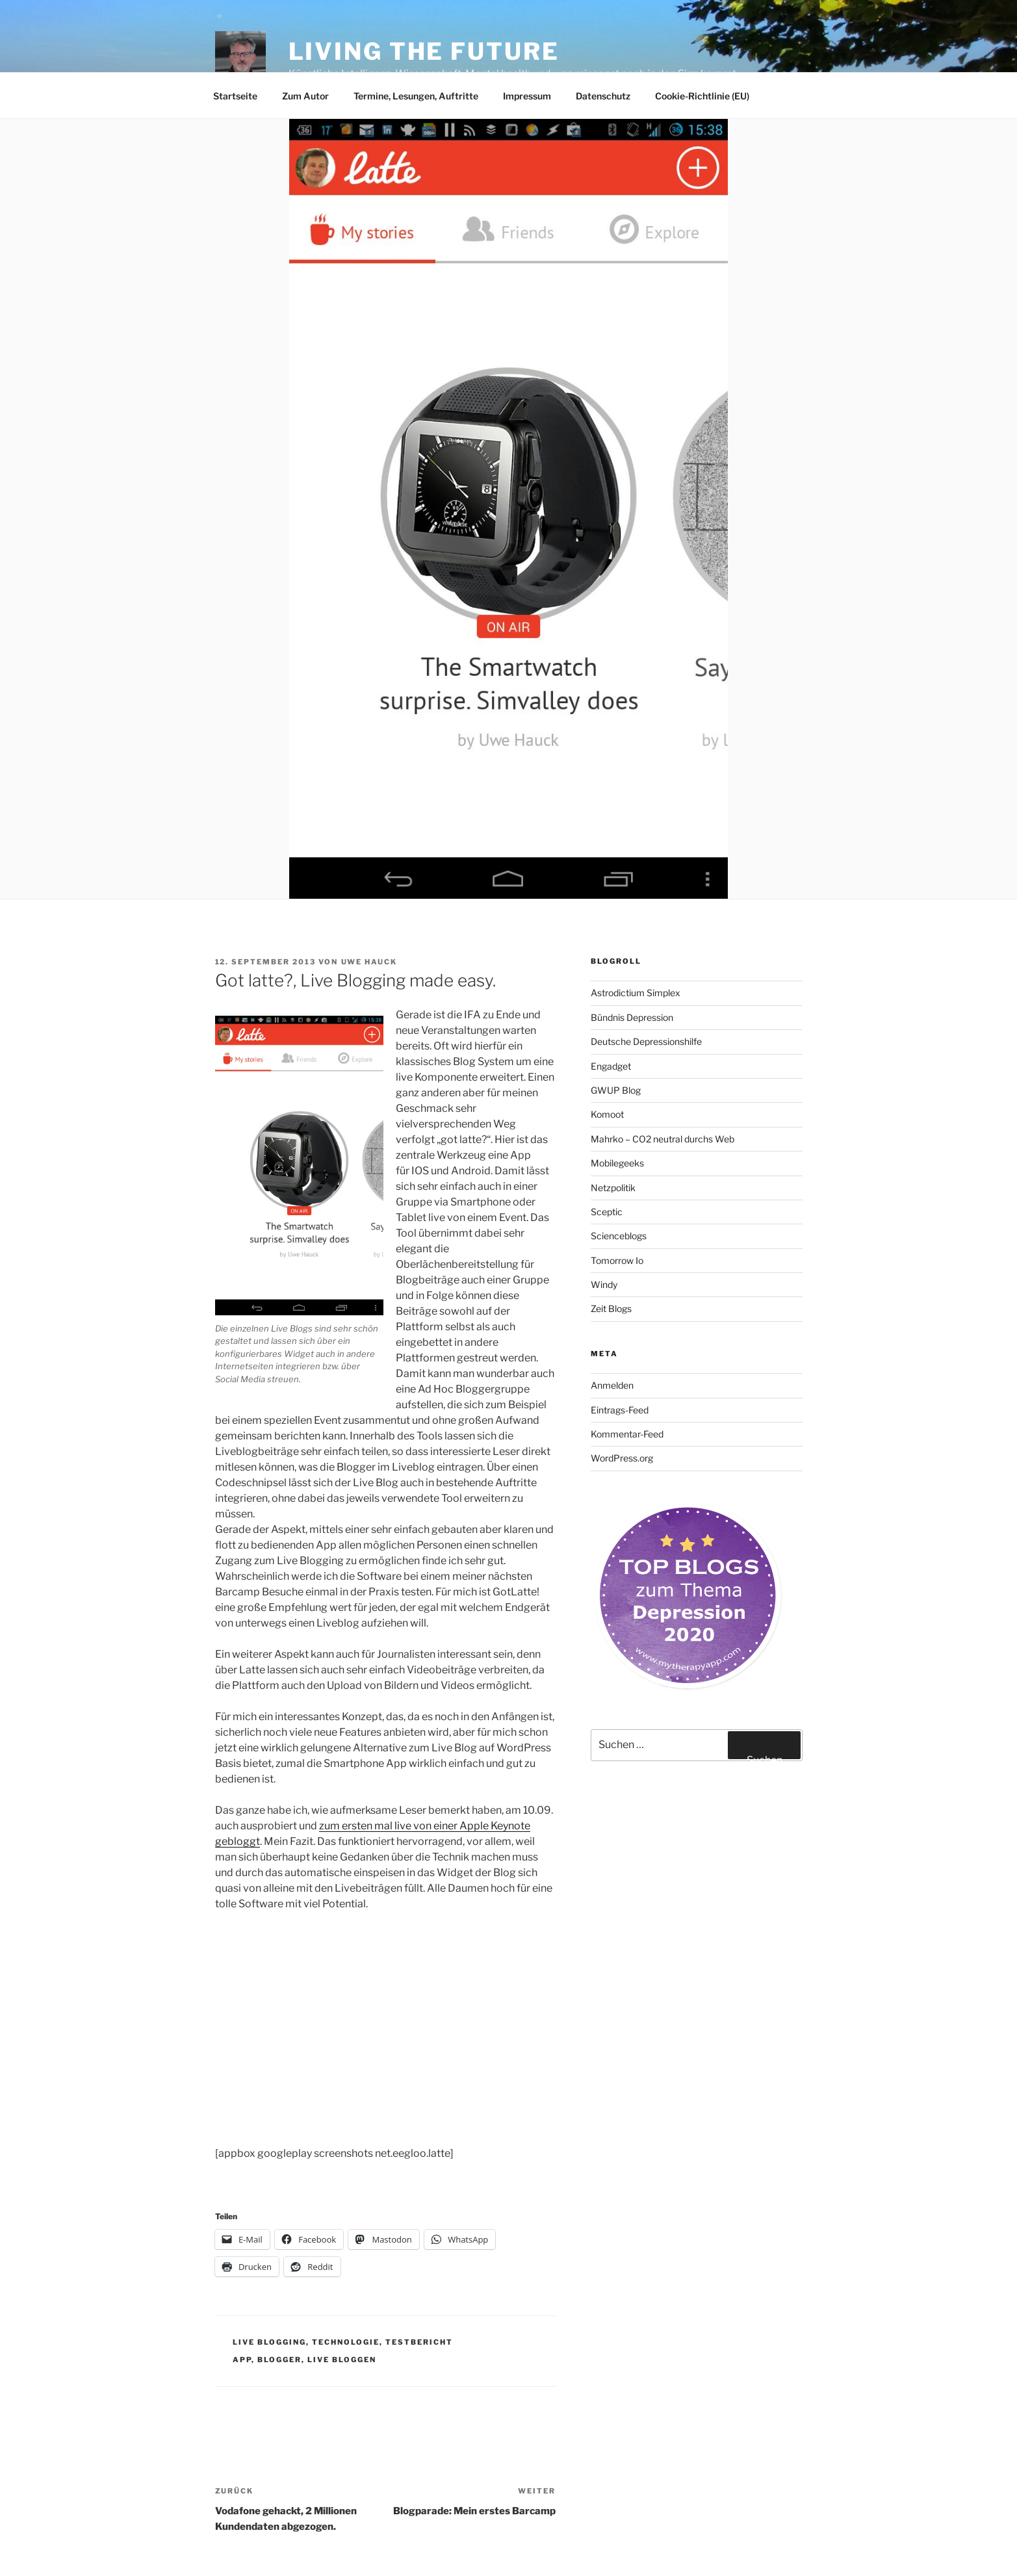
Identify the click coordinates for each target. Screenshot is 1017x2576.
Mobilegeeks (617, 1162)
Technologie (346, 2342)
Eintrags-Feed (620, 1409)
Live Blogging (269, 2342)
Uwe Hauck (369, 961)
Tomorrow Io (617, 1260)
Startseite (235, 95)
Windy (604, 1284)
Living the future (424, 51)
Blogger (279, 2359)
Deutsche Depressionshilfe (646, 1041)
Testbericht (419, 2342)
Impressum (527, 95)
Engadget (611, 1066)
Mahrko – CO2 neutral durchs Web (662, 1138)
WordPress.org (622, 1457)
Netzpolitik (613, 1187)
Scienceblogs (619, 1235)
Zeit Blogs (611, 1308)
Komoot (607, 1114)
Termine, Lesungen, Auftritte (416, 95)
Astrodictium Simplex (635, 992)
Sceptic (607, 1211)
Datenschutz (603, 95)
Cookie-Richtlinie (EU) (702, 95)
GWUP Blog (616, 1090)
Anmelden (612, 1385)
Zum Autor (305, 95)
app (242, 2359)
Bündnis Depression (632, 1017)
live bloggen (341, 2359)
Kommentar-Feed (627, 1433)
